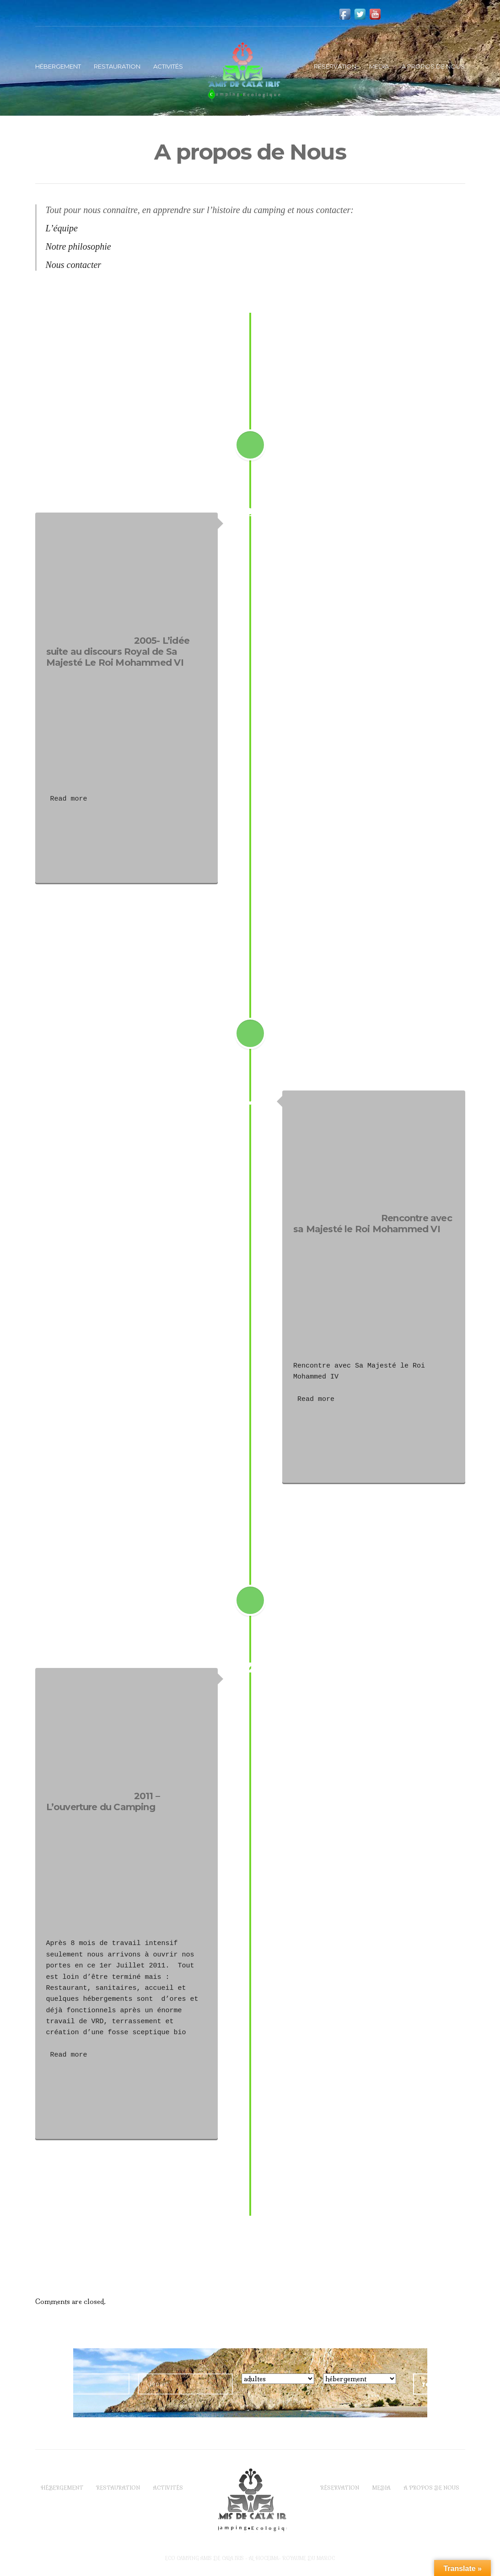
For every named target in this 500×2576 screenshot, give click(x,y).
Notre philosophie (78, 246)
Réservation (335, 66)
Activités (168, 66)
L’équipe (62, 228)
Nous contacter (74, 265)
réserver (439, 2384)
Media (379, 66)
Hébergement (58, 66)
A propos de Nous (433, 66)
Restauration (117, 66)
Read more (66, 799)
